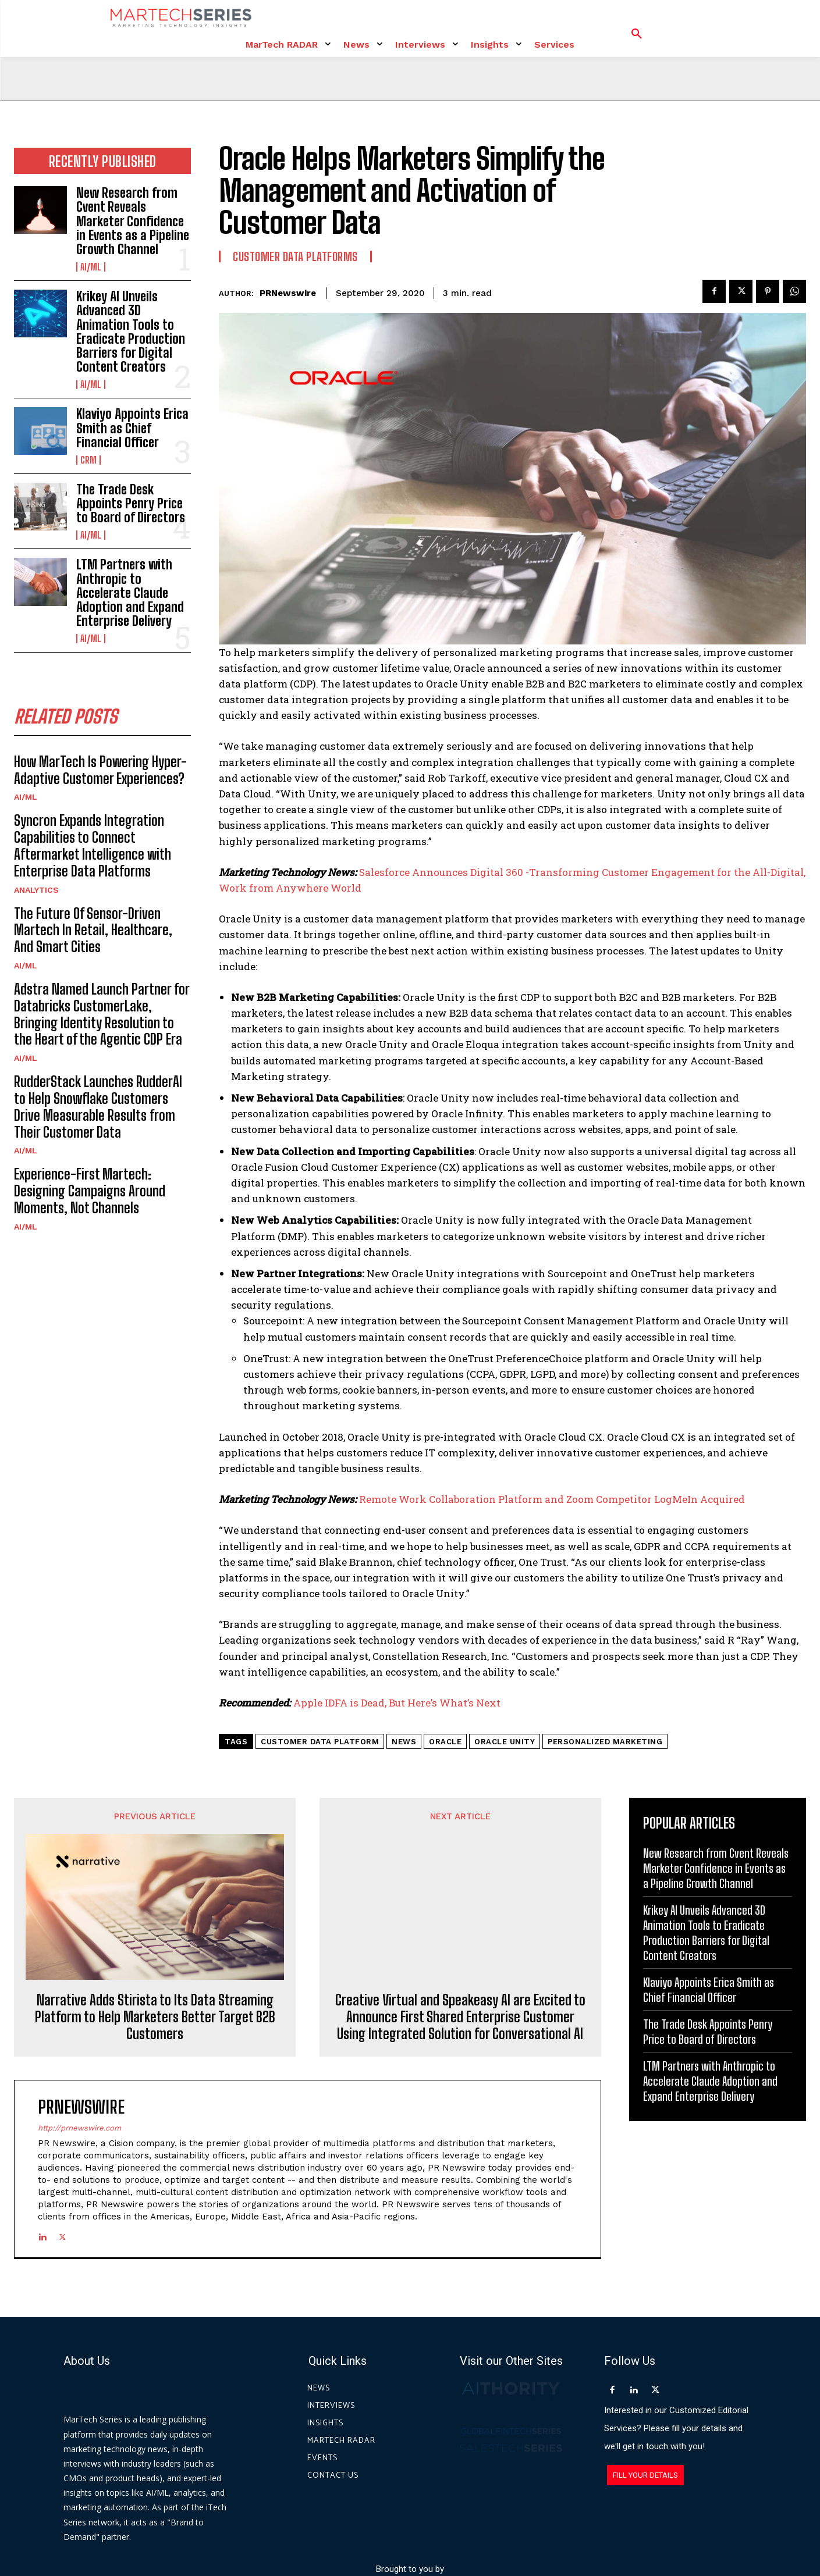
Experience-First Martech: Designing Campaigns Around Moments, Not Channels (89, 1191)
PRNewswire (288, 293)
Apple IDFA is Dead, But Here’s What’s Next (396, 1702)
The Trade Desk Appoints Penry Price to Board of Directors (130, 503)
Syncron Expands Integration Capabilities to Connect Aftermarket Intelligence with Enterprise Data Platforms (92, 845)
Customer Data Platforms (295, 256)
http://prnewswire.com (79, 2029)
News (404, 1741)
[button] (637, 34)
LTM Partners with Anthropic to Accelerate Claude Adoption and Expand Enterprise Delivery (130, 593)
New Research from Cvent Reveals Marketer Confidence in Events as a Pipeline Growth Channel (132, 221)
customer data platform (320, 1741)
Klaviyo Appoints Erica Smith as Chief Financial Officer (132, 428)
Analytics (36, 890)
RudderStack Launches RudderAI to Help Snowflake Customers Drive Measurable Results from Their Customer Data (98, 1106)
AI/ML (90, 267)
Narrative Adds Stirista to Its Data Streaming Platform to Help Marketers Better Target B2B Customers (155, 1884)
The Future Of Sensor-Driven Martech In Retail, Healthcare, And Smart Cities (93, 930)
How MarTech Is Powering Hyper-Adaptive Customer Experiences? (100, 770)
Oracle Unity (504, 1741)
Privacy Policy (515, 2523)
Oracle (445, 1741)
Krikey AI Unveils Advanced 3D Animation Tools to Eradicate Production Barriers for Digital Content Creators (130, 331)
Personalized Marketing (605, 1741)
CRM (88, 460)
